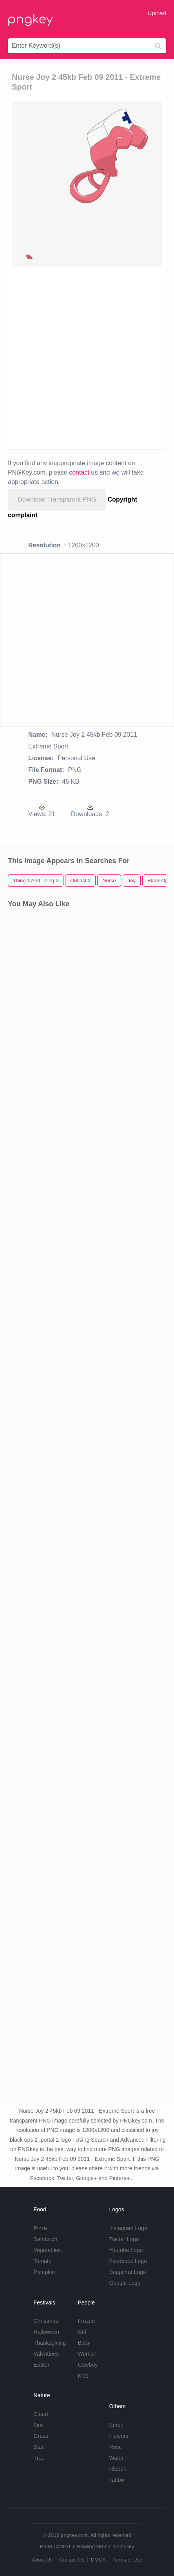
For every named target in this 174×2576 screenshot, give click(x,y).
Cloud (41, 2414)
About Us (42, 2560)
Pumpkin (44, 2272)
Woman (87, 2354)
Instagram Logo (128, 2228)
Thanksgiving (50, 2343)
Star (39, 2447)
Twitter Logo (124, 2239)
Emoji (116, 2425)
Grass (41, 2436)
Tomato (43, 2261)
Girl (82, 2332)
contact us (83, 472)
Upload (156, 13)
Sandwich (46, 2239)
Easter (41, 2365)
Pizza (40, 2228)
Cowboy (88, 2365)
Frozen (86, 2321)
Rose (115, 2447)
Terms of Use (127, 2560)
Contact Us (71, 2560)
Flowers (118, 2436)
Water (116, 2458)
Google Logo (124, 2283)
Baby (84, 2343)
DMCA (98, 2560)
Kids (83, 2376)
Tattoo (116, 2480)
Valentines (46, 2354)
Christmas (46, 2321)
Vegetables (47, 2250)
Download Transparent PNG (57, 499)
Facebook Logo (128, 2261)
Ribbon (117, 2469)
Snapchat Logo (127, 2272)
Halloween (46, 2332)
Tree (39, 2458)
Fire (38, 2425)
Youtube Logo (126, 2250)
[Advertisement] (87, 357)
